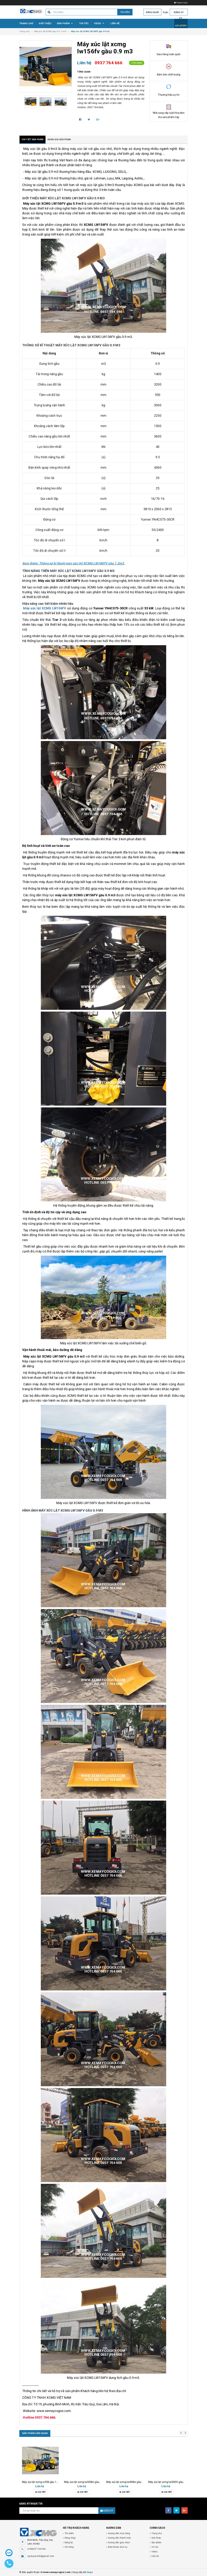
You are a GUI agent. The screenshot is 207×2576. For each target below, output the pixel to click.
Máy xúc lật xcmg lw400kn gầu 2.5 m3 (170, 2482)
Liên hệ (114, 23)
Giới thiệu (45, 23)
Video (99, 23)
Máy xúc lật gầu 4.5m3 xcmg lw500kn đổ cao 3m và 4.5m (54, 2482)
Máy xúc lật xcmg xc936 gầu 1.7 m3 (84, 2482)
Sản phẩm (65, 23)
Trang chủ (26, 23)
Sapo (90, 2572)
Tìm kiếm (125, 12)
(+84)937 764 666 (36, 2549)
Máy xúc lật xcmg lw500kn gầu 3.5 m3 (128, 2482)
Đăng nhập (152, 12)
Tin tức (84, 23)
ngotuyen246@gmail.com (40, 2556)
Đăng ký (179, 12)
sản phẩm (181, 25)
